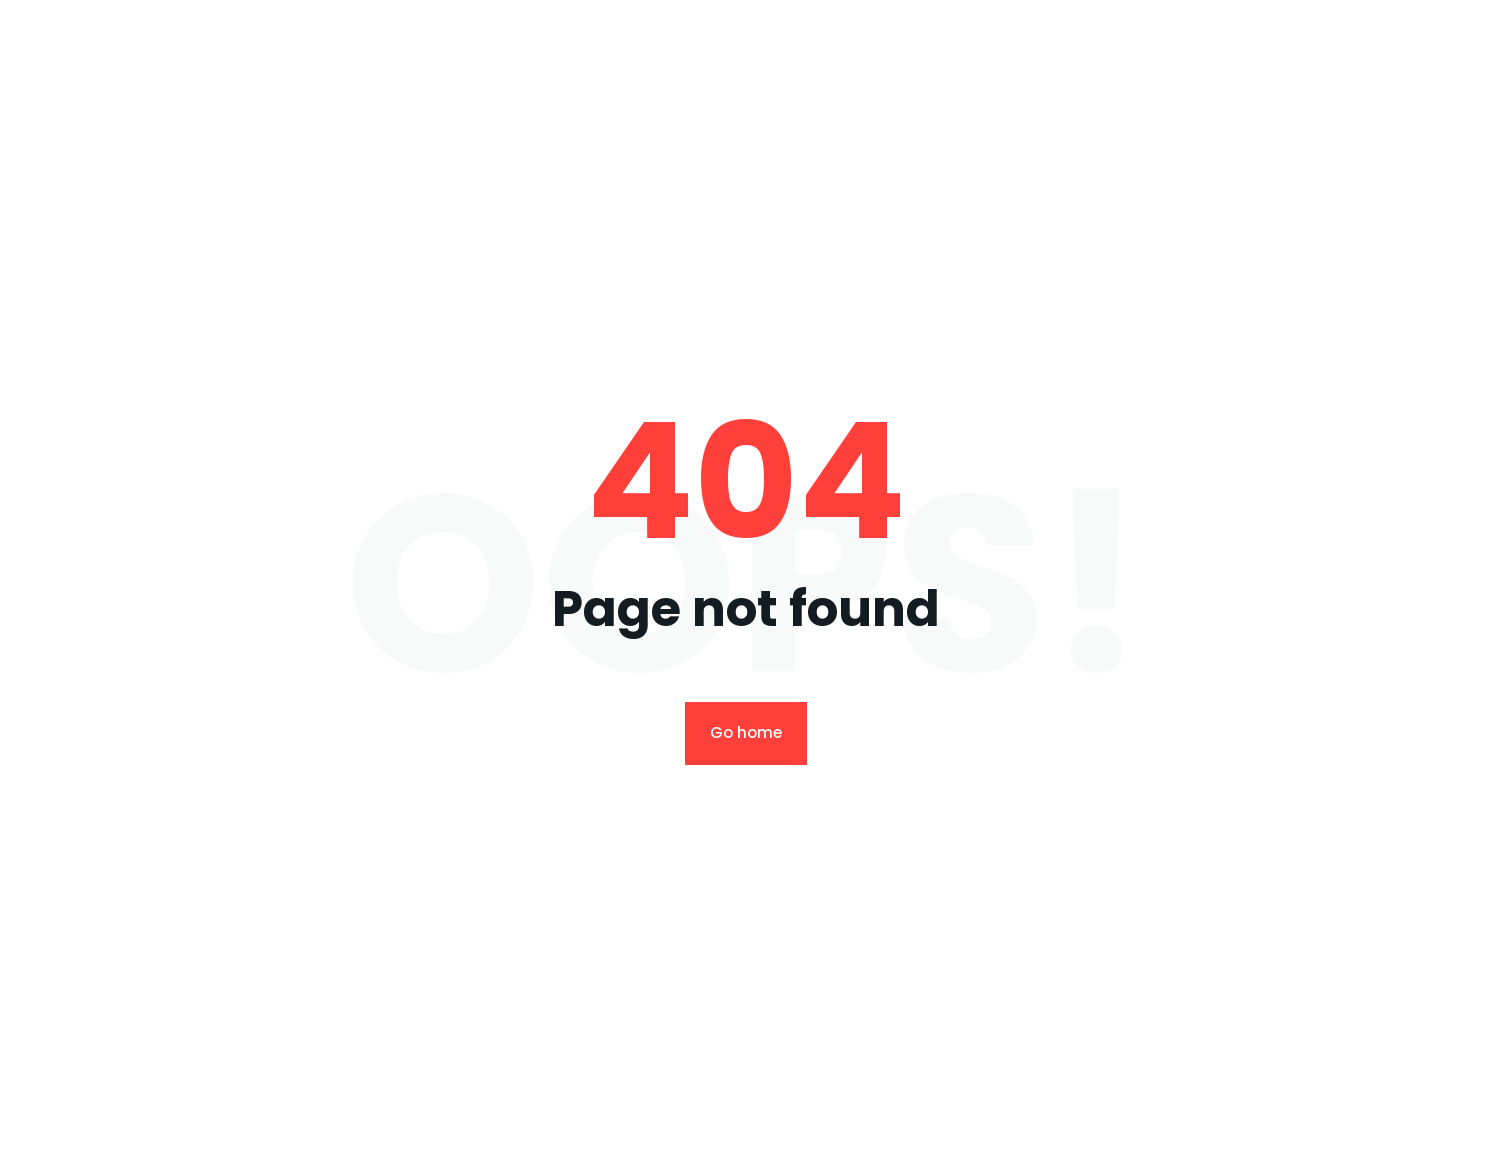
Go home (746, 732)
